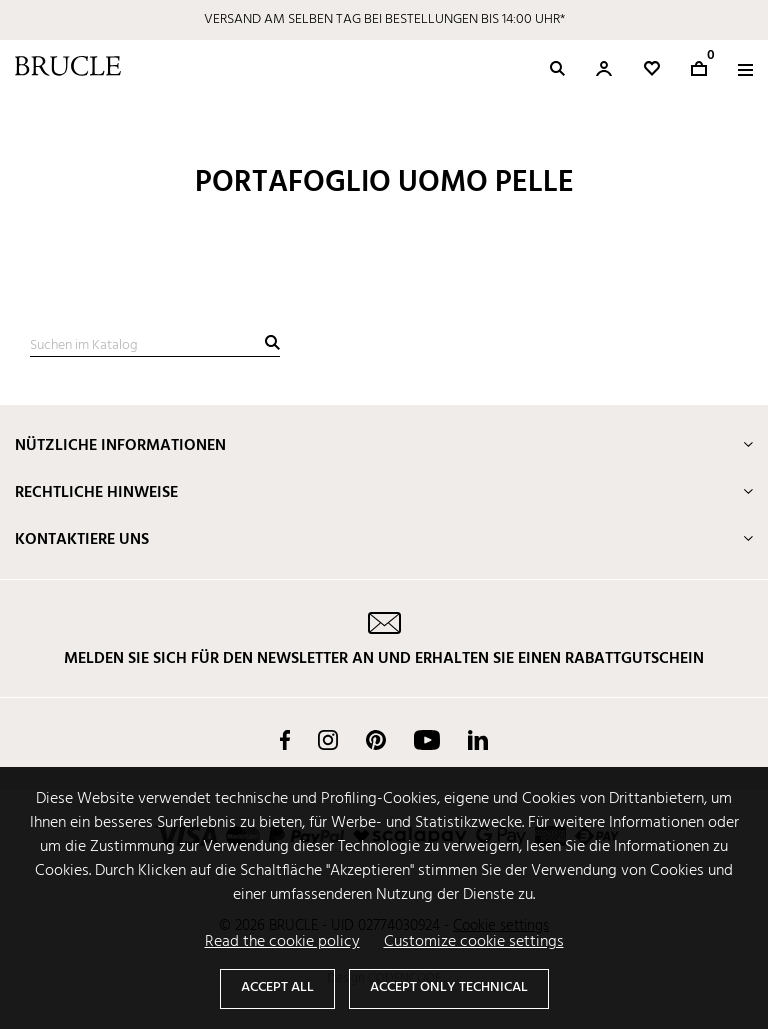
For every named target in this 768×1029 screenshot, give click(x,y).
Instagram (328, 740)
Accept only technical (449, 987)
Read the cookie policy (282, 942)
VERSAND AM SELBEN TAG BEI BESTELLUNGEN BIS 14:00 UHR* (384, 19)
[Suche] (155, 346)
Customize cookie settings (474, 942)
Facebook (285, 740)
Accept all (277, 987)
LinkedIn (478, 740)
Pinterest (376, 740)
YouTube (427, 740)
